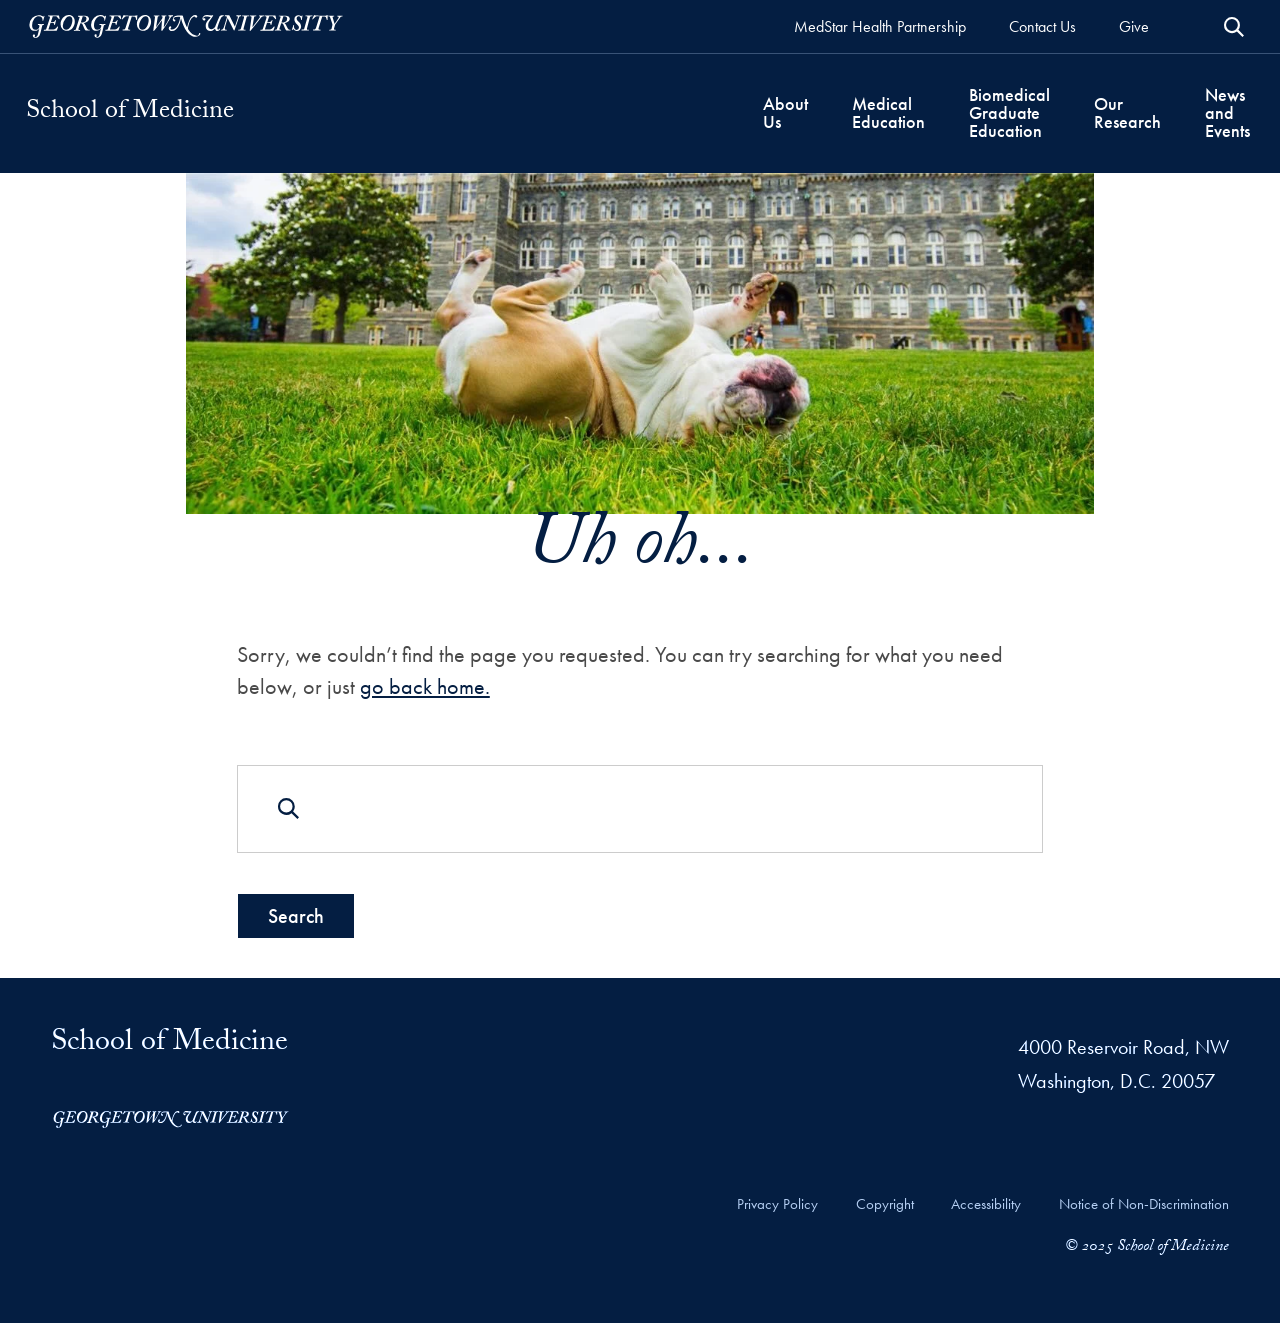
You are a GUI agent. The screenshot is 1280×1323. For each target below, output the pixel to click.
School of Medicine (130, 113)
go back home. (425, 686)
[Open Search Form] (1234, 27)
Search (296, 915)
